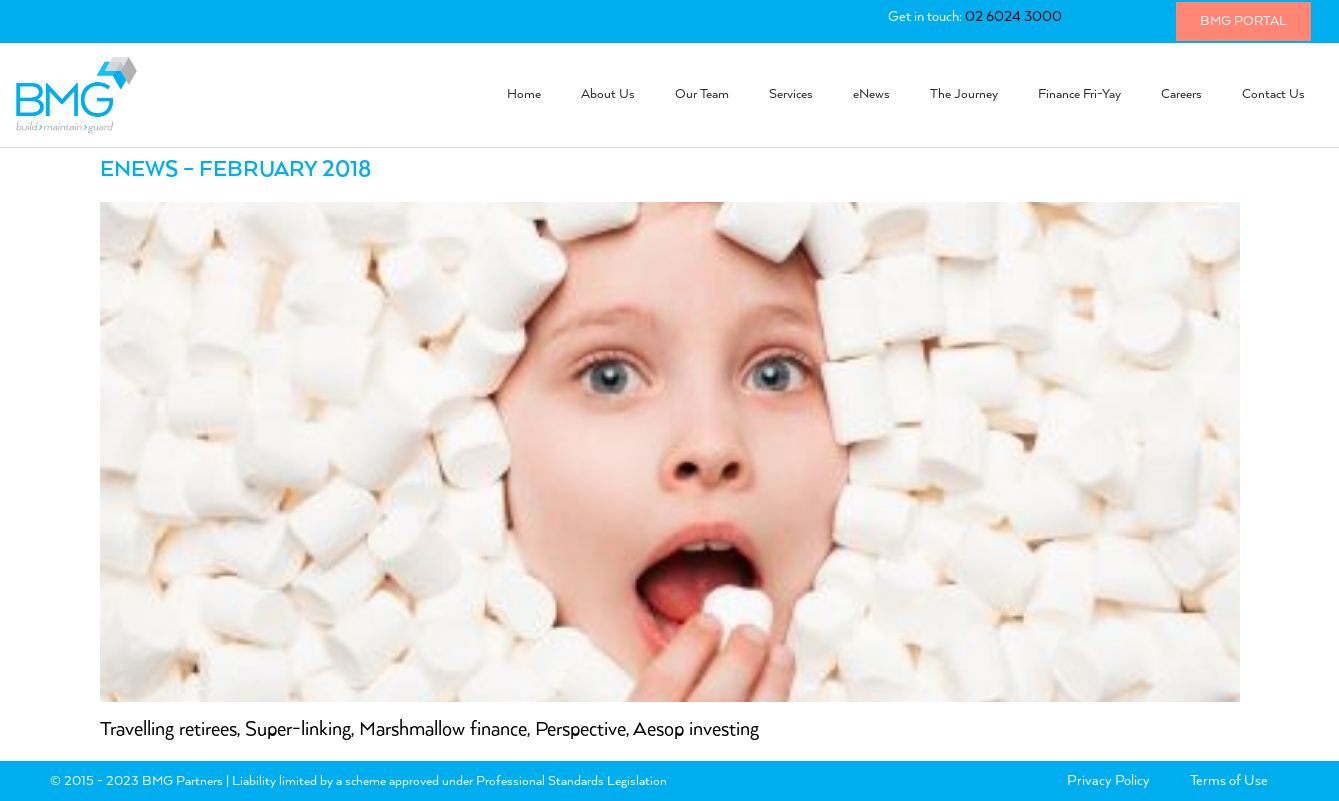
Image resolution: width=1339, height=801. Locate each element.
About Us (608, 94)
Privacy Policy (1108, 781)
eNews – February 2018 (235, 170)
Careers (1181, 94)
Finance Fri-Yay (1079, 94)
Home (524, 94)
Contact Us (1273, 94)
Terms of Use (1229, 781)
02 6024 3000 (1013, 17)
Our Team (702, 94)
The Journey (964, 94)
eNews (871, 94)
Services (791, 94)
